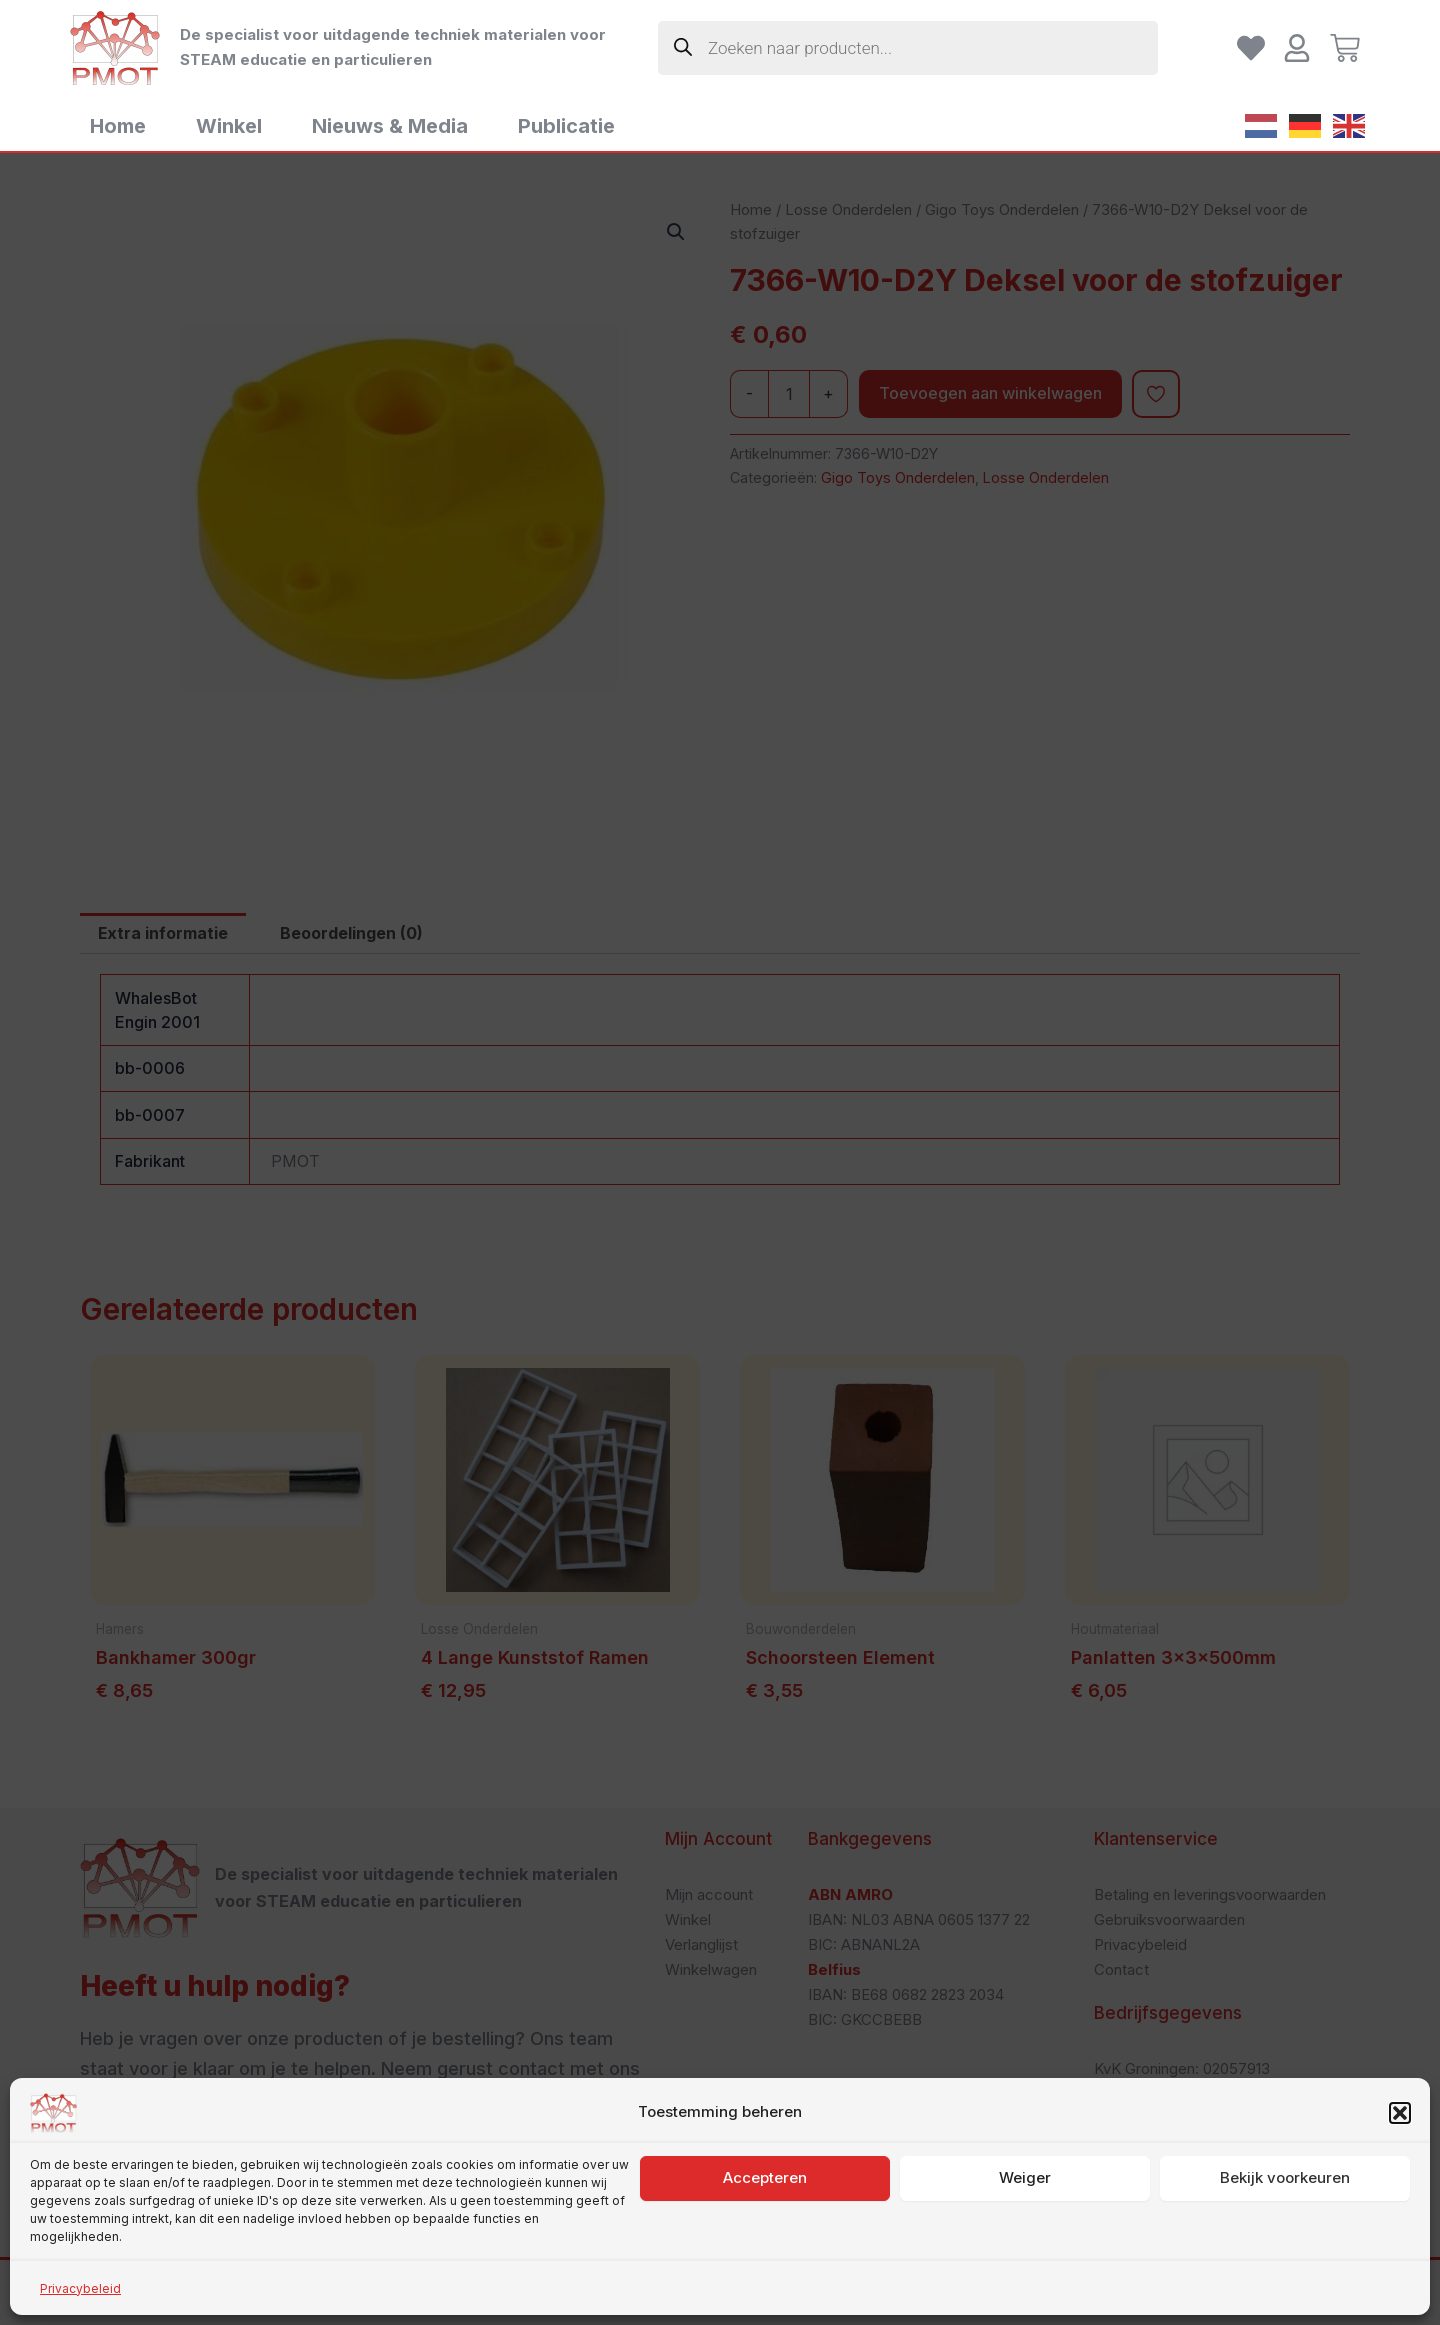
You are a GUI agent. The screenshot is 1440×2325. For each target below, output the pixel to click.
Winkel (229, 126)
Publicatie (566, 126)
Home (118, 126)
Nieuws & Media (390, 126)
